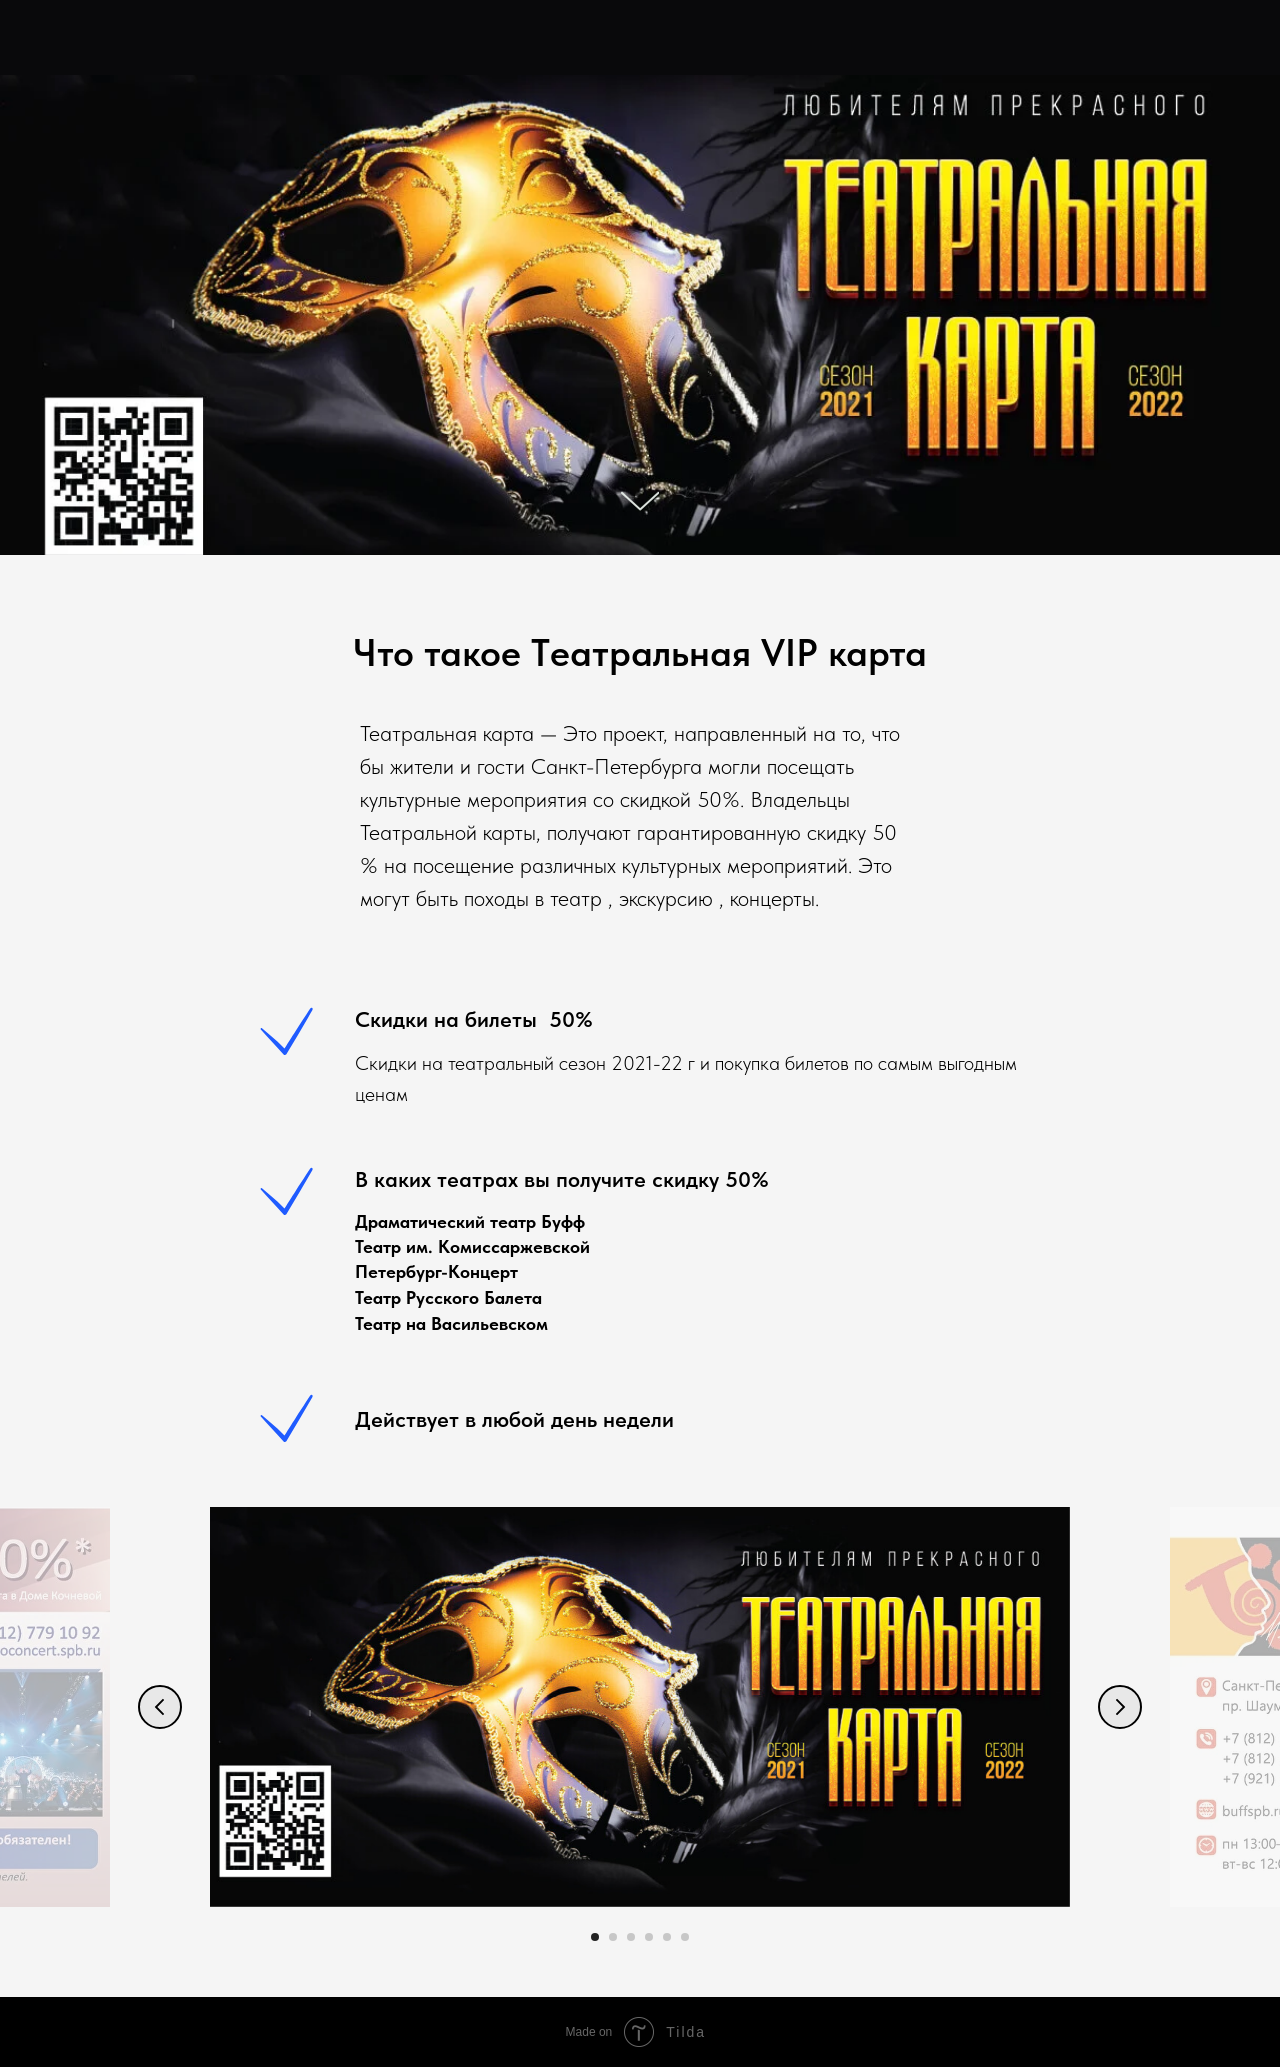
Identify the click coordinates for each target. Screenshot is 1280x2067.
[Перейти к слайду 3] (631, 1937)
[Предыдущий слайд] (160, 1707)
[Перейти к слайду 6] (685, 1937)
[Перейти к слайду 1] (595, 1937)
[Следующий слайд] (1120, 1707)
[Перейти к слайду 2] (613, 1937)
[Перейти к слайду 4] (649, 1937)
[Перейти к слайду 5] (667, 1937)
